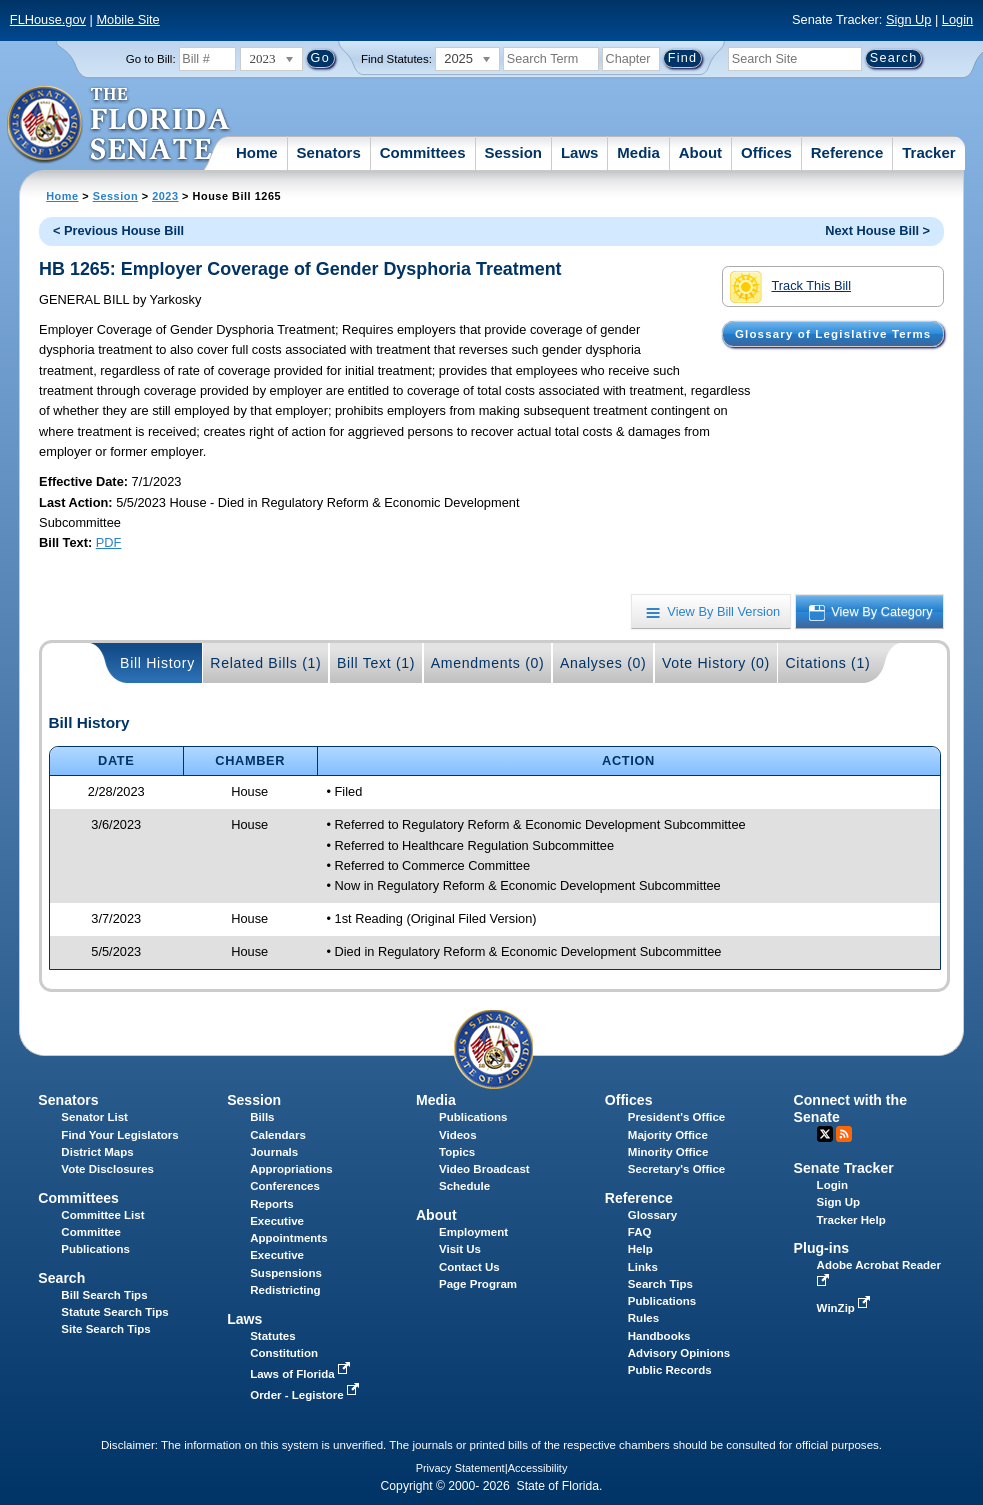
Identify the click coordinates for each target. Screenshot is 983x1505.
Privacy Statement (460, 1468)
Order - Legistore (306, 1395)
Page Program (478, 1284)
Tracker (928, 152)
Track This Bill (790, 287)
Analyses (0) (603, 663)
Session (513, 152)
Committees (423, 152)
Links (643, 1267)
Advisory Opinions (679, 1353)
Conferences (285, 1186)
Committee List (102, 1215)
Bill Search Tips (104, 1295)
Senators (329, 152)
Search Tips (660, 1284)
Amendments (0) (488, 663)
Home (257, 152)
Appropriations (291, 1169)
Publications (473, 1117)
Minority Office (668, 1152)
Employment (473, 1232)
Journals (274, 1152)
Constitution (284, 1353)
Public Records (670, 1370)
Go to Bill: (151, 59)
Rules (643, 1318)
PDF (109, 542)
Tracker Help (851, 1220)
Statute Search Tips (114, 1312)
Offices (766, 152)
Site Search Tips (105, 1329)
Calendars (278, 1135)
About (700, 152)
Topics (457, 1152)
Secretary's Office (676, 1169)
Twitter (825, 1134)
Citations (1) (827, 663)
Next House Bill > (877, 230)
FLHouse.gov (48, 19)
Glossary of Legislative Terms (833, 334)
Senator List (94, 1117)
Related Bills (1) (265, 663)
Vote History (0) (716, 663)
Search (61, 1278)
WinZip (845, 1308)
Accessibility (538, 1468)
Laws (580, 152)
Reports (272, 1204)
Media (638, 152)
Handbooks (659, 1336)
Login (957, 19)
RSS (844, 1134)
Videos (458, 1135)
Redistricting (285, 1290)
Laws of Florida (302, 1374)
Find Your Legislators (119, 1135)
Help (640, 1249)
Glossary (652, 1215)
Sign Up (909, 19)
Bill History (157, 663)
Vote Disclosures (107, 1169)
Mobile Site (127, 19)
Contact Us (469, 1267)
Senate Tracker (844, 1168)
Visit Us (460, 1249)
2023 (165, 196)
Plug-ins (822, 1248)
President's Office (676, 1117)
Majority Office (668, 1135)
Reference (847, 152)
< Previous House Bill (118, 230)
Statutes (272, 1336)
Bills (262, 1117)
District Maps (97, 1152)
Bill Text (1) (376, 663)
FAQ (640, 1232)
